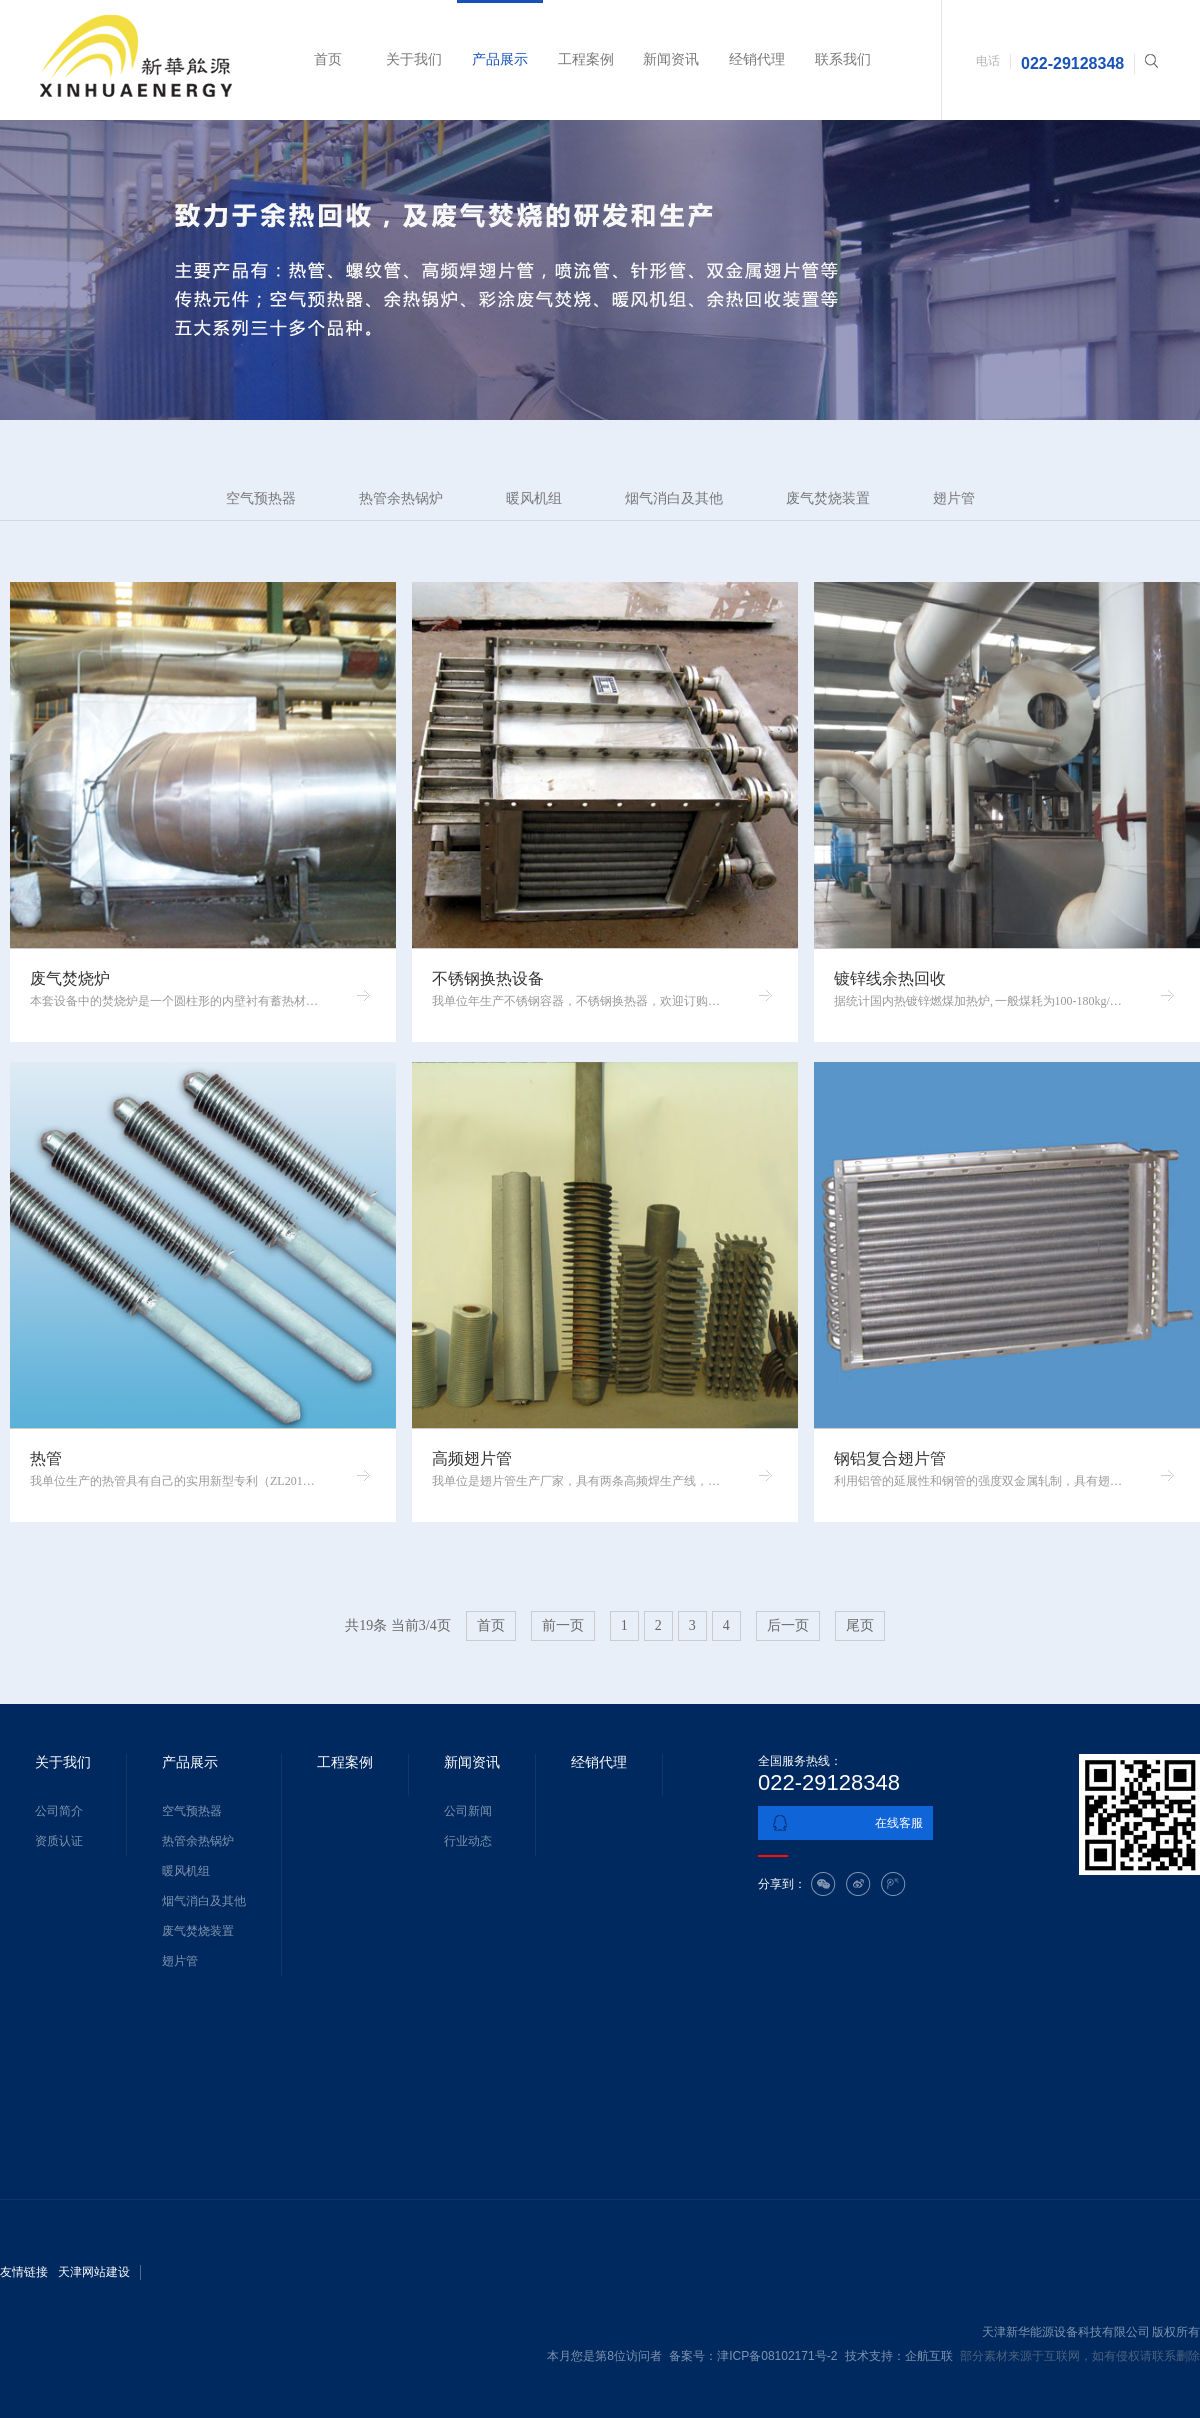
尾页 (860, 1625)
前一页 (563, 1625)
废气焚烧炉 (70, 978)
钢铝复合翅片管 (890, 1458)
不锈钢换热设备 (488, 978)
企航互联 (929, 2356)
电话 (988, 61)
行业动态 (468, 1841)
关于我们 (414, 59)
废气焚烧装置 (828, 498)
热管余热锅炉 (401, 498)
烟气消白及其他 (674, 498)
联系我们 (843, 59)
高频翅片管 (472, 1458)
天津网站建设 (94, 2272)
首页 (328, 59)
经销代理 (757, 59)
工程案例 (586, 59)
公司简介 (59, 1811)
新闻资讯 (671, 59)
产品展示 (500, 59)
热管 (46, 1458)
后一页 (788, 1625)
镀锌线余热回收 (890, 978)
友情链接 (24, 2272)
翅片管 (954, 498)
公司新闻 (468, 1811)
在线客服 (899, 1823)
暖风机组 (534, 498)
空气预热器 (261, 498)
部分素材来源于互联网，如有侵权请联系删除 (1080, 2356)
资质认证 (59, 1841)
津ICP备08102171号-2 (777, 2356)
